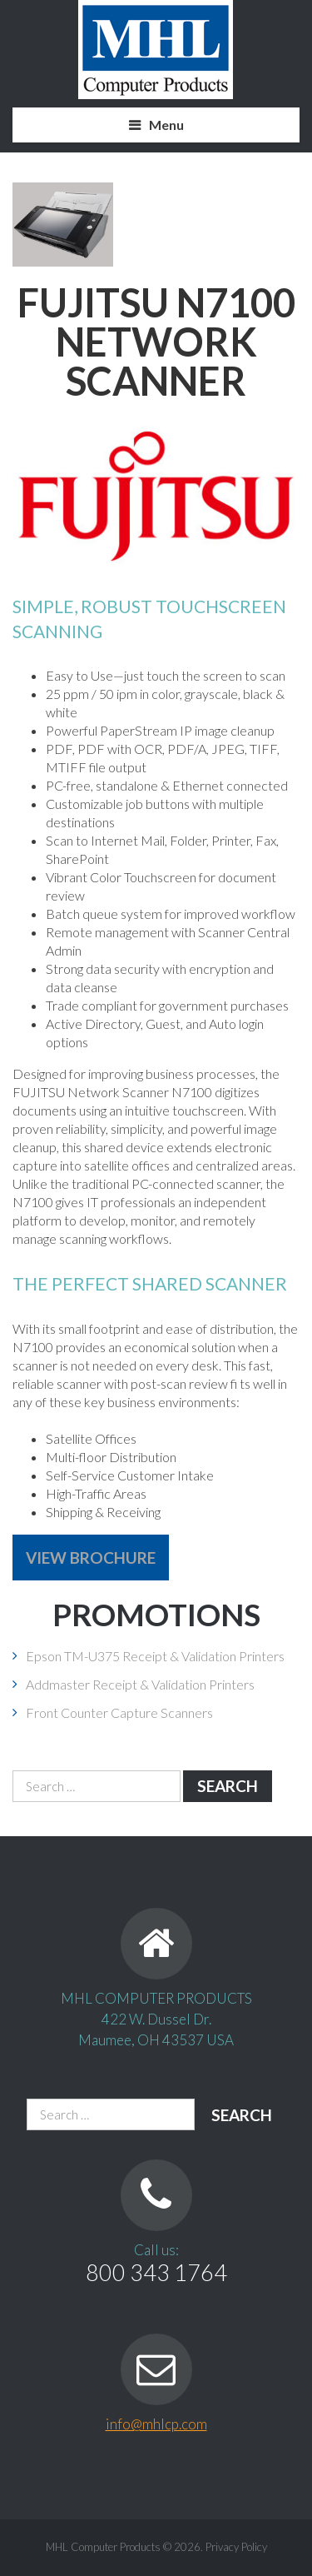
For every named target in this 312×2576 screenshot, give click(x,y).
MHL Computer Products (103, 2547)
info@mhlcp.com (156, 2424)
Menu (166, 124)
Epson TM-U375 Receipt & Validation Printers (155, 1656)
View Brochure (91, 1557)
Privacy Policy (236, 2547)
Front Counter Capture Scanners (119, 1712)
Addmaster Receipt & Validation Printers (140, 1684)
